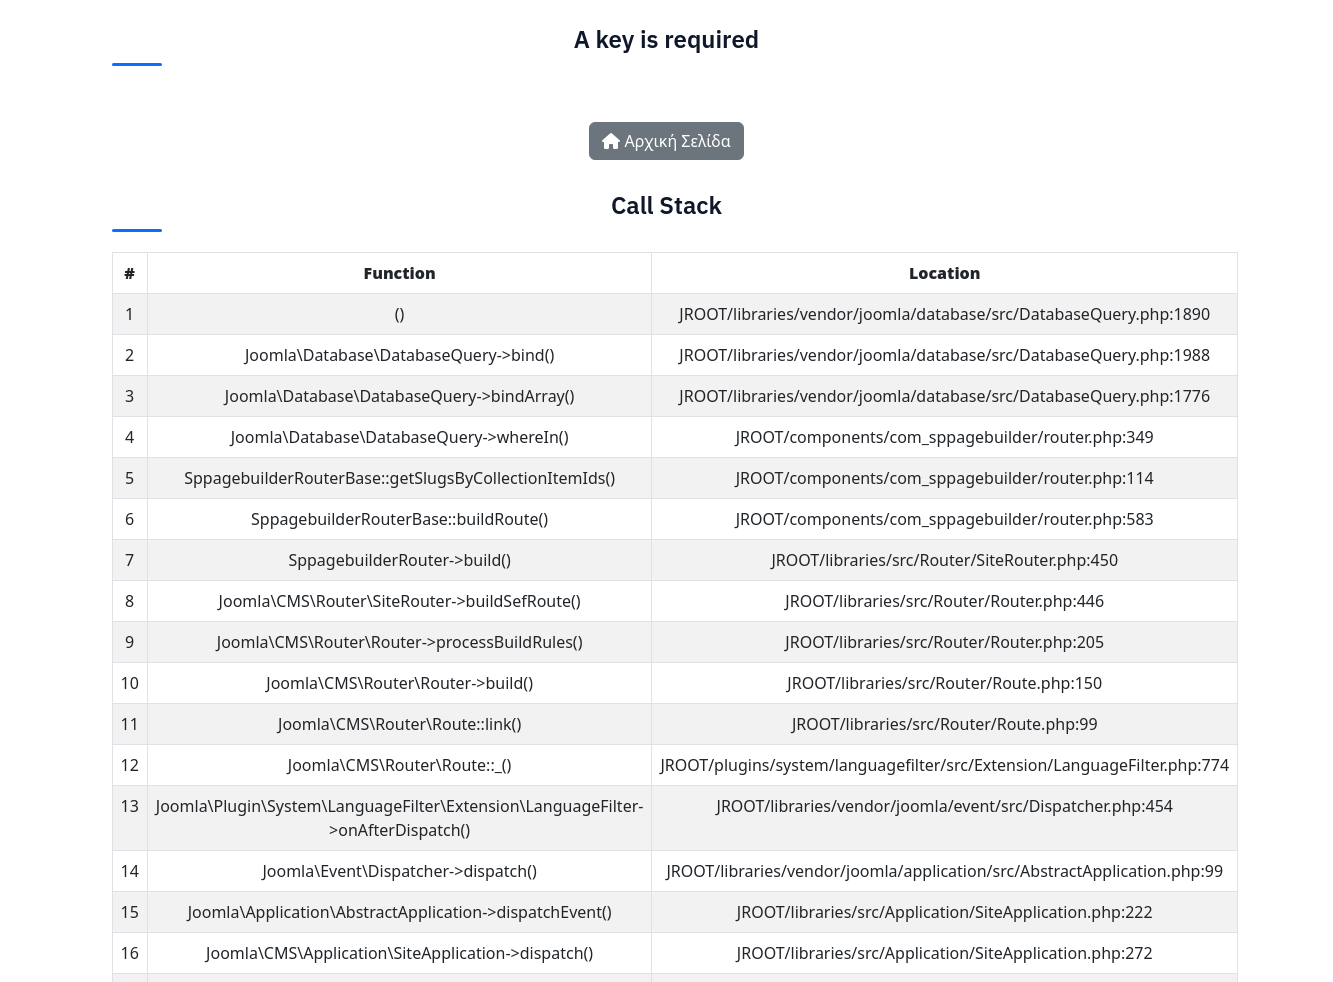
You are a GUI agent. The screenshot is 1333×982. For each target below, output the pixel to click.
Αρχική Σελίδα (666, 141)
